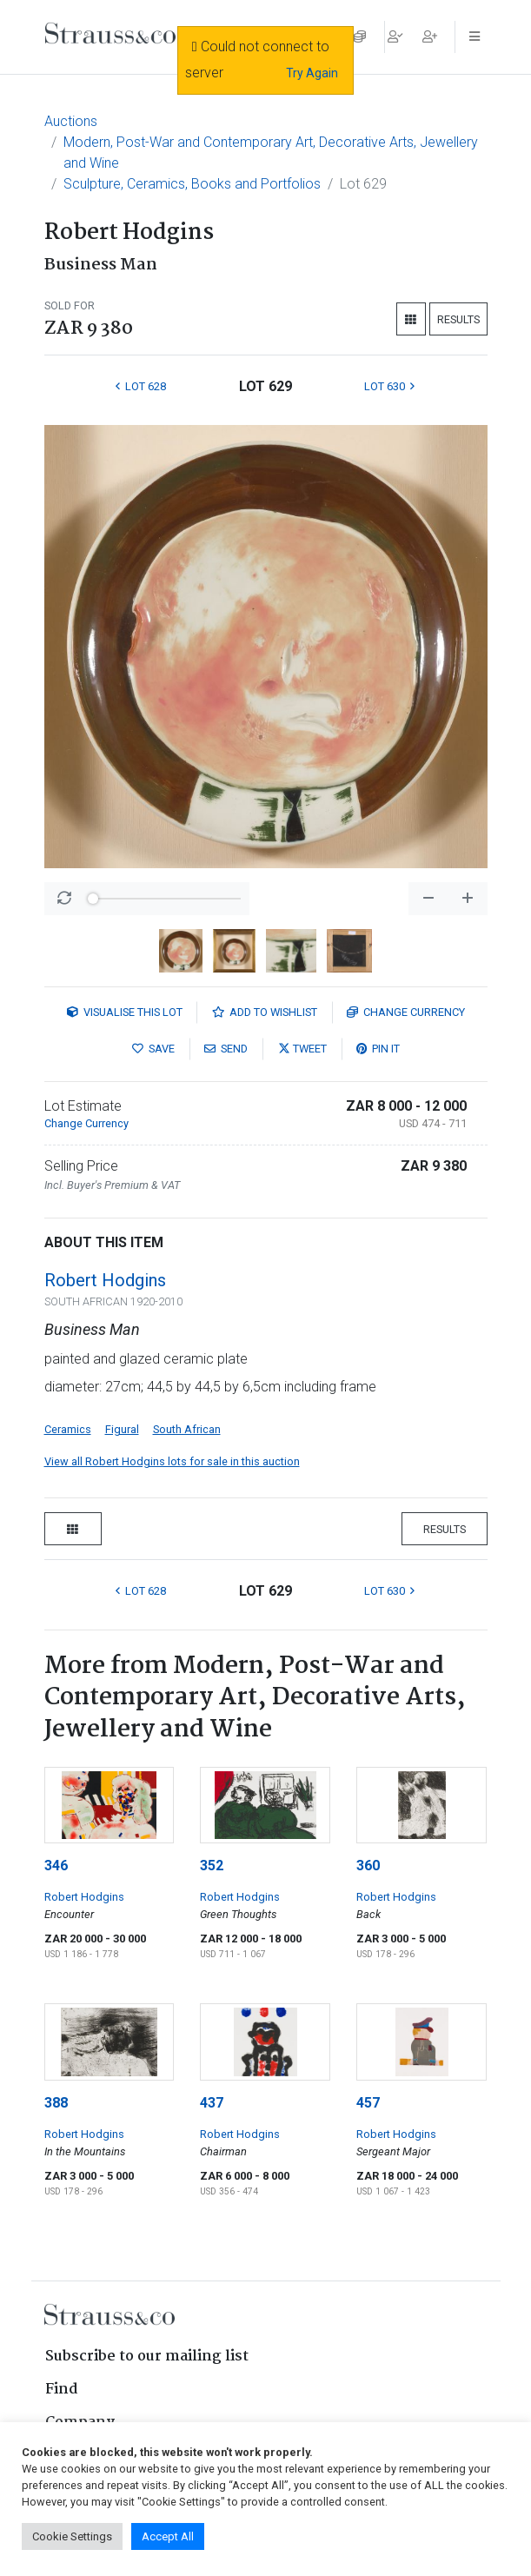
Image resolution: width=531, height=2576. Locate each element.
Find (61, 2389)
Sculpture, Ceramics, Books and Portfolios (192, 184)
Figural (122, 1429)
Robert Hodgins (105, 1280)
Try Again (312, 73)
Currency (406, 1012)
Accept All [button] (168, 2536)
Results (458, 319)
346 (56, 1865)
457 (368, 2103)
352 (211, 1865)
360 (368, 1865)
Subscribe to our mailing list (147, 2356)
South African (187, 1429)
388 (56, 2103)
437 (211, 2103)
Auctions (70, 121)
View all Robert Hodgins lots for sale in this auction (172, 1461)
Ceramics (67, 1429)
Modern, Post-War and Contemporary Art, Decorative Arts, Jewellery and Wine (270, 152)
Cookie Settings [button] (72, 2536)
